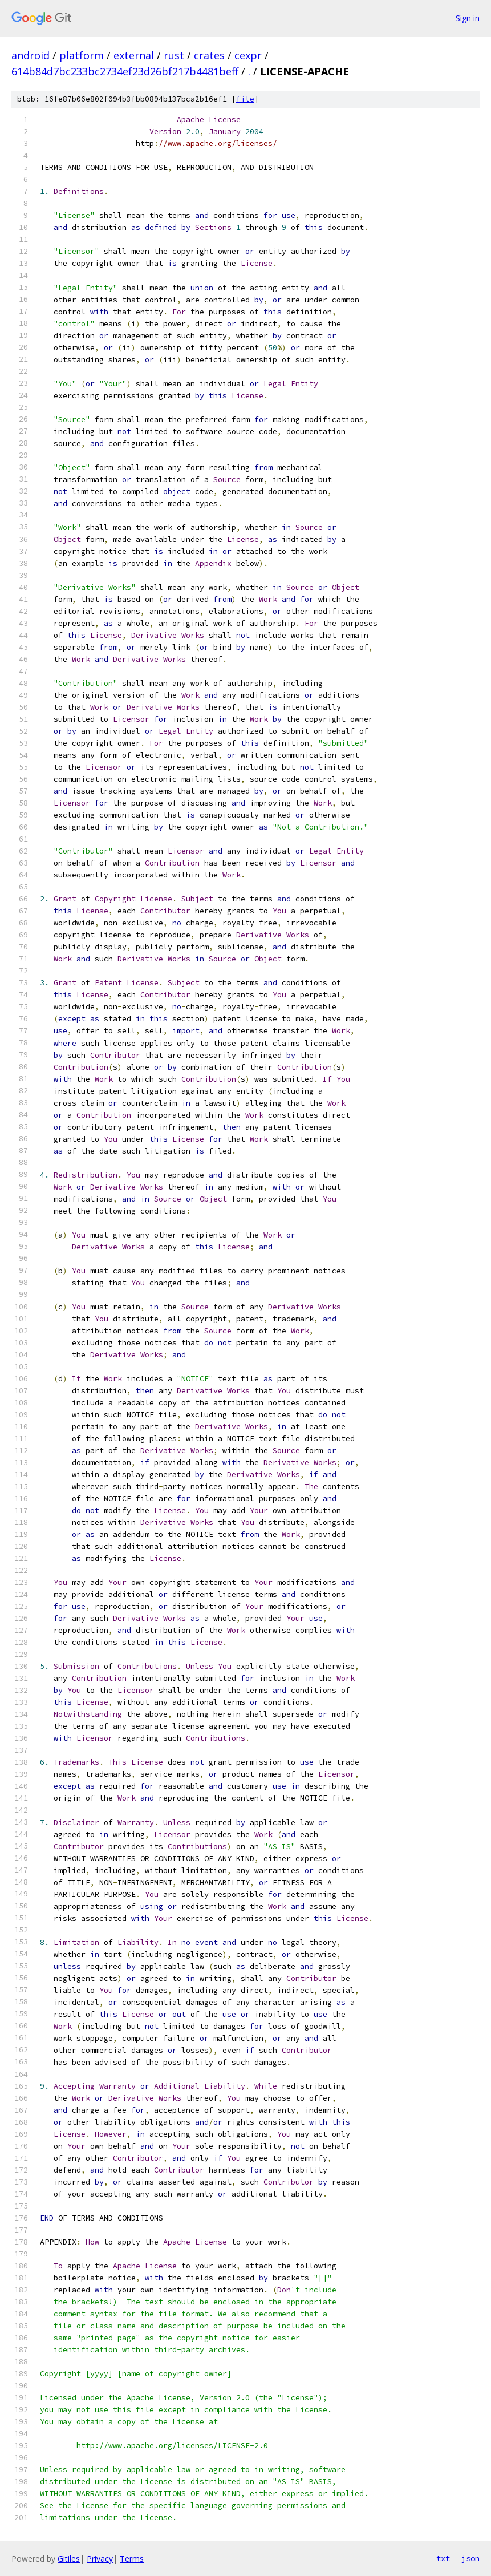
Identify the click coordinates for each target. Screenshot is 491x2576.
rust (174, 55)
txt (443, 2558)
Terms (132, 2558)
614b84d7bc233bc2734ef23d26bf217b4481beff (124, 71)
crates (209, 55)
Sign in (468, 18)
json (470, 2558)
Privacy (100, 2558)
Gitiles (69, 2558)
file (245, 99)
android (30, 55)
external (133, 55)
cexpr (248, 55)
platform (81, 55)
